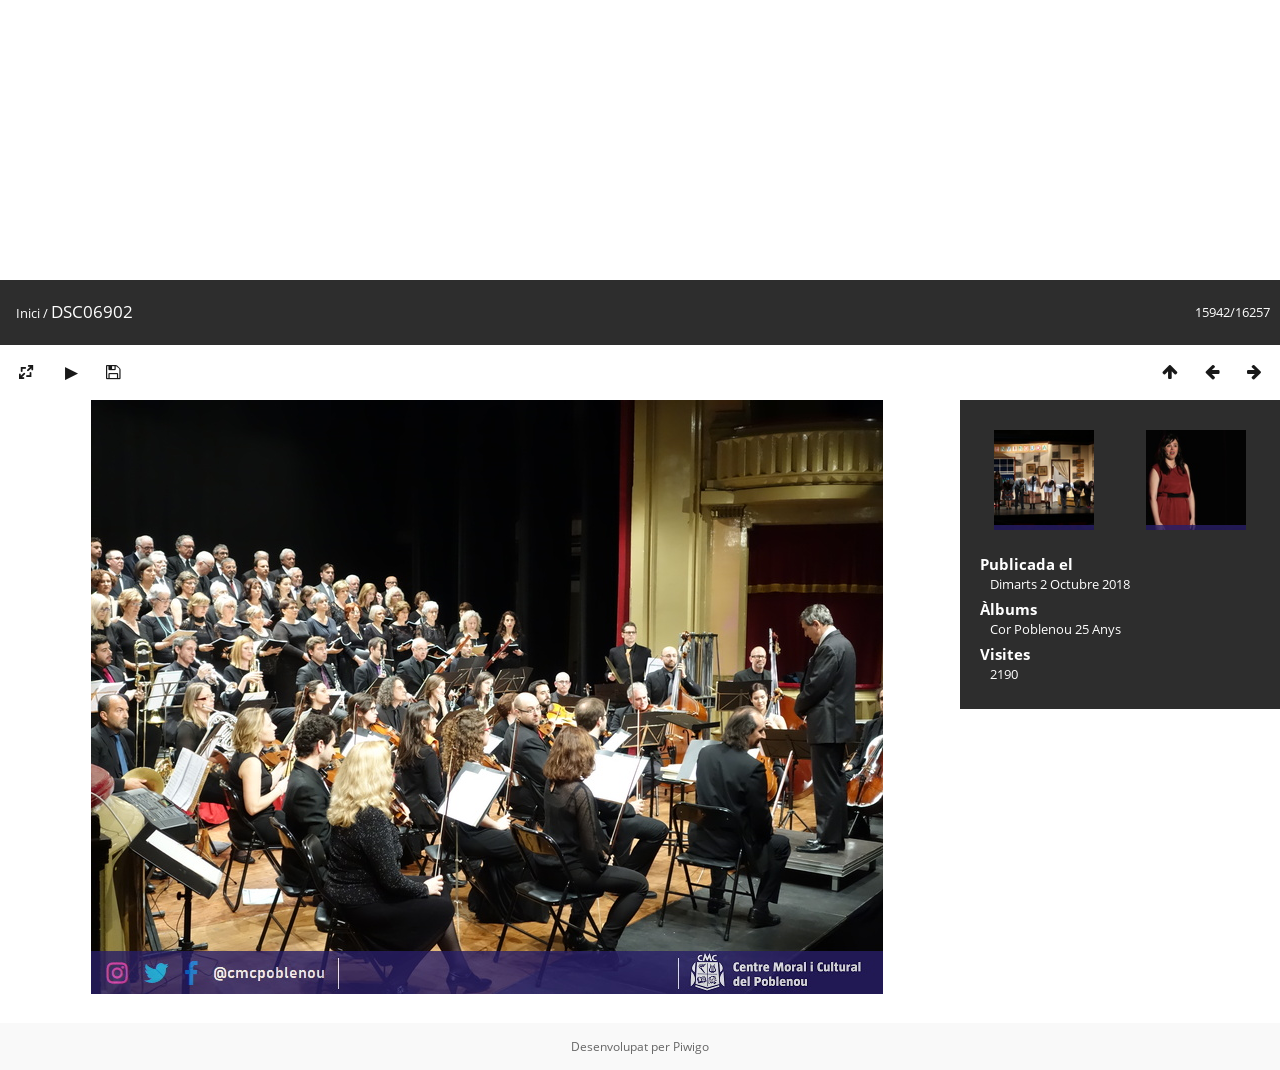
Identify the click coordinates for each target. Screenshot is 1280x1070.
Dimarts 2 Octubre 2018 (1060, 584)
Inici (28, 313)
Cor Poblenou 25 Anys (1055, 629)
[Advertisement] (600, 140)
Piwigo (691, 1046)
